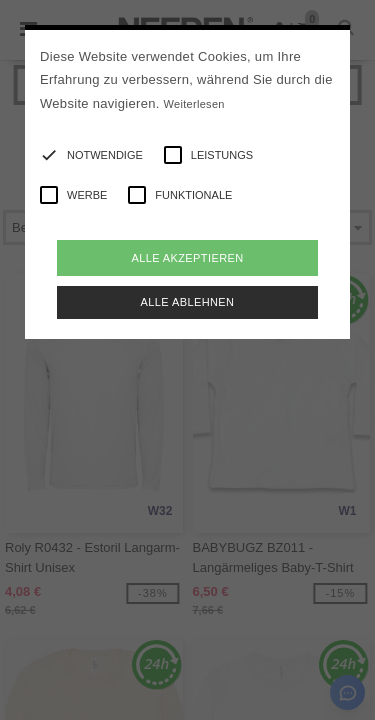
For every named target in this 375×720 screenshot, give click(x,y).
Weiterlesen (194, 104)
